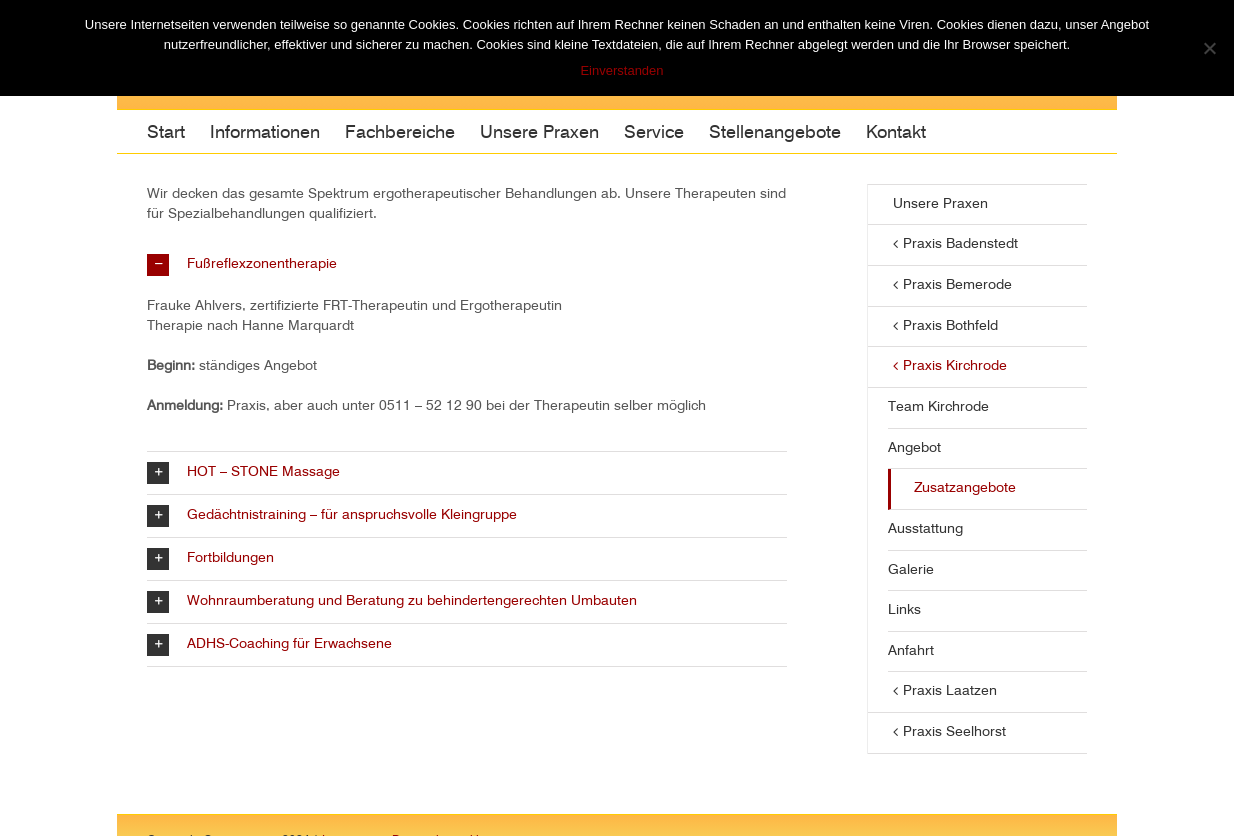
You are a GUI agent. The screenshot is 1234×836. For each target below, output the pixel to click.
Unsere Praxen (940, 204)
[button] (467, 265)
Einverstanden (621, 70)
